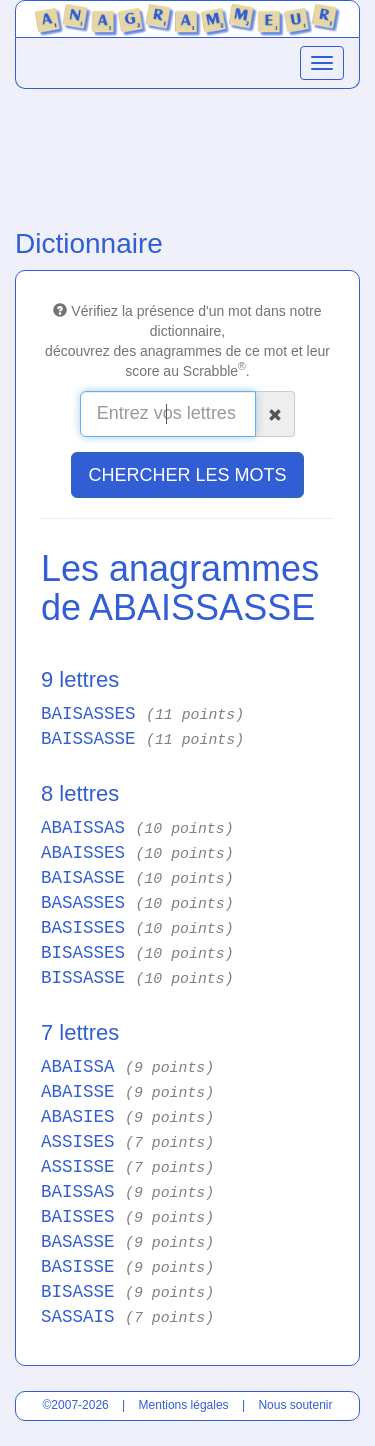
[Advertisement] (187, 154)
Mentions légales (184, 1405)
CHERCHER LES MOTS (187, 475)
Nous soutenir (295, 1405)
